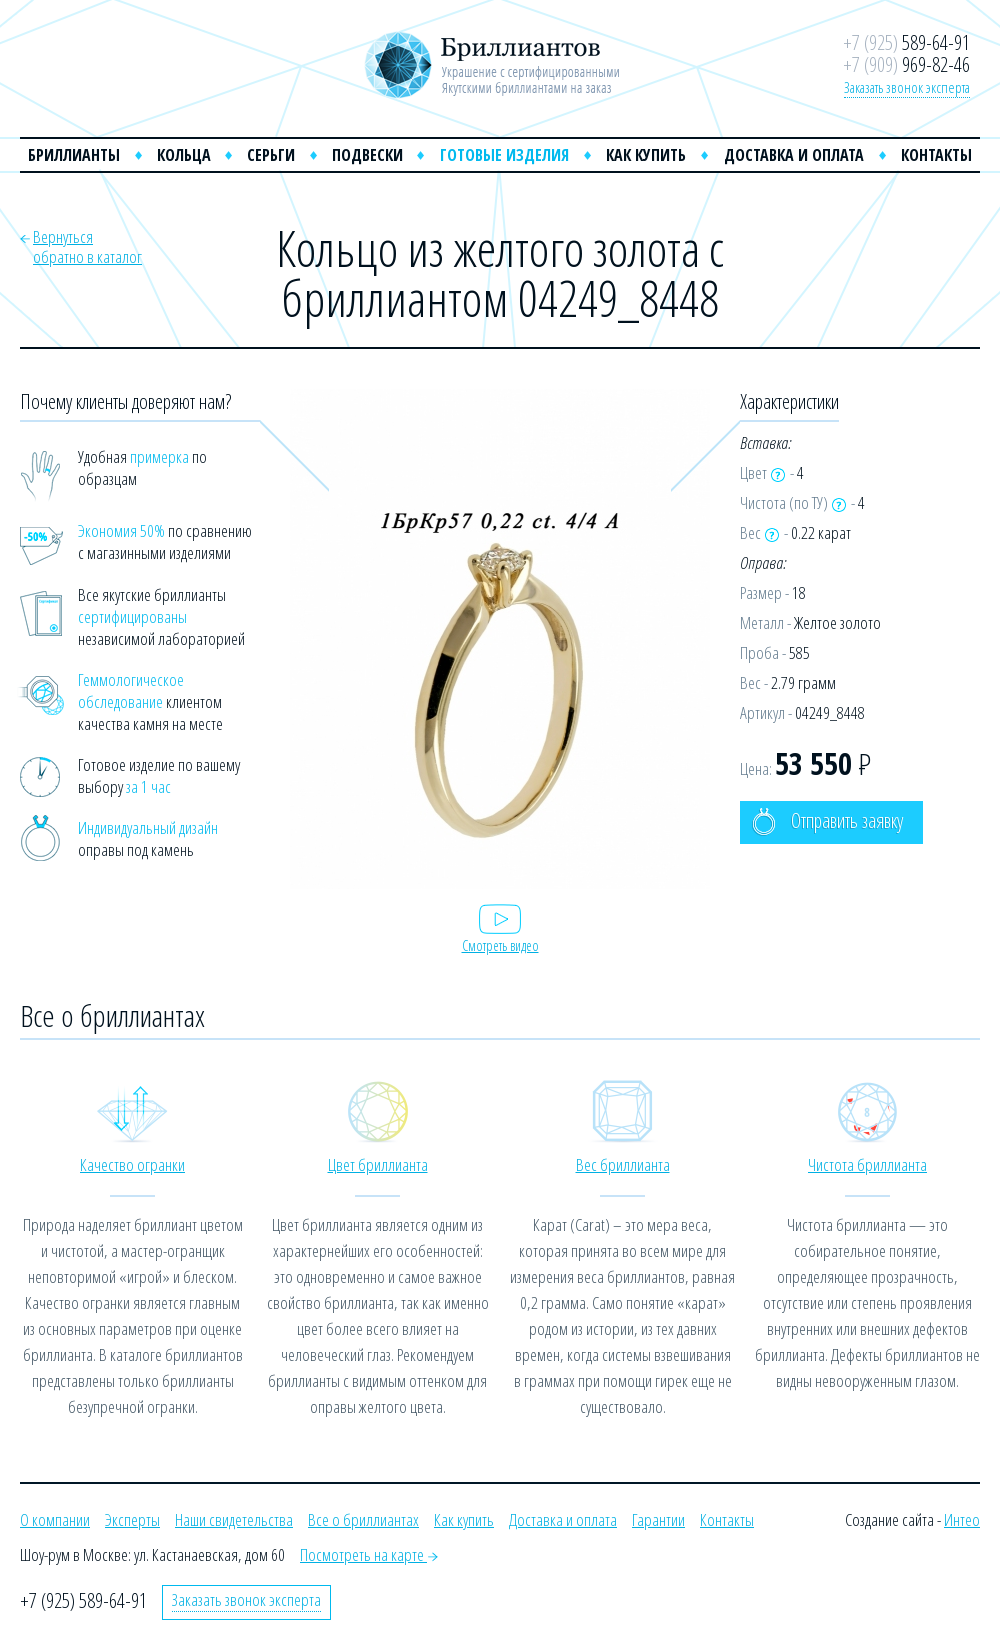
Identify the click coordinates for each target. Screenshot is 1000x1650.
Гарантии (658, 1519)
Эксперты (132, 1519)
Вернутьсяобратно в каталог (87, 246)
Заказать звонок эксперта (907, 87)
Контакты (936, 155)
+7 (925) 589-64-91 (83, 1600)
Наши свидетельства (234, 1519)
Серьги (271, 155)
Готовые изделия (504, 155)
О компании (55, 1519)
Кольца (184, 155)
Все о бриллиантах (363, 1519)
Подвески (367, 155)
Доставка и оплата (794, 155)
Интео (962, 1519)
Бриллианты (74, 155)
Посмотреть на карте (369, 1554)
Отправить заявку (827, 821)
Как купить (646, 155)
